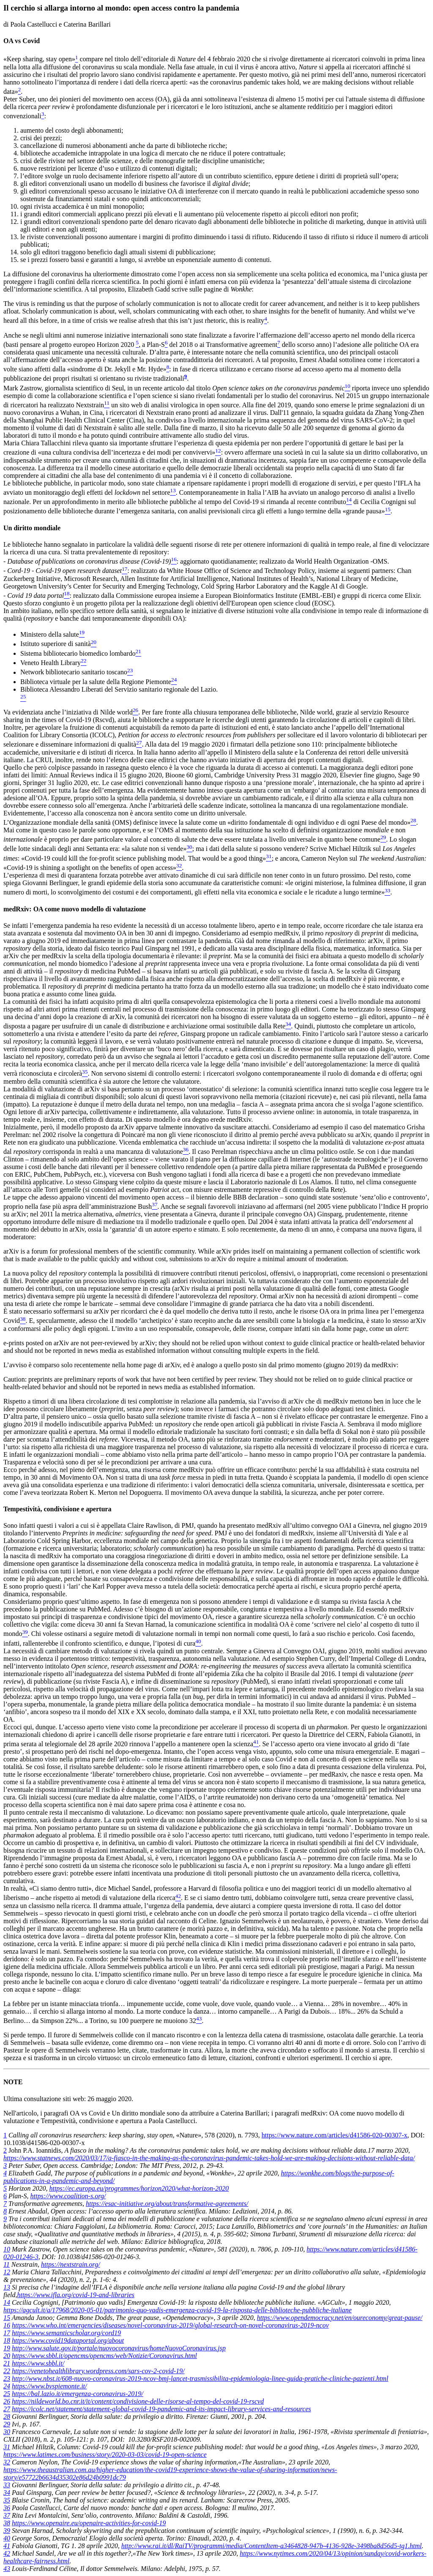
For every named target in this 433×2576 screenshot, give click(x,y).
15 (6, 2317)
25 (6, 2393)
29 (6, 2424)
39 (6, 2530)
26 (6, 2401)
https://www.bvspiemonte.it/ (49, 2386)
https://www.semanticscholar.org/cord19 (66, 2332)
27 (6, 2408)
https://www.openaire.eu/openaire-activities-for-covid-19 (89, 2523)
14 (6, 2302)
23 (6, 2378)
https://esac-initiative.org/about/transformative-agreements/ (167, 2203)
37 (6, 2515)
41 (6, 2545)
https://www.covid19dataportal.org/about (68, 2340)
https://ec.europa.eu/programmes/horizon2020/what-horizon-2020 (139, 2188)
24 (6, 2386)
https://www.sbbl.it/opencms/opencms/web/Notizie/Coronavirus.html (104, 2355)
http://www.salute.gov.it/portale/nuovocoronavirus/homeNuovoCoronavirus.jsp (119, 2348)
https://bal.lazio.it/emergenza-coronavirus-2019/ (77, 2393)
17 (6, 2332)
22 (6, 2370)
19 (6, 2348)
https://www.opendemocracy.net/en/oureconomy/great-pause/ (339, 2317)
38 (6, 2523)
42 (6, 2553)
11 (6, 2264)
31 (6, 2447)
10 (6, 2249)
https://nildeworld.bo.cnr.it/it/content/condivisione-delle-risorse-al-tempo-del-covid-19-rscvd (138, 2401)
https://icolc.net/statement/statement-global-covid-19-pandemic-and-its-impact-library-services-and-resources (161, 2408)
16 (6, 2325)
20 (6, 2355)
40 (6, 2538)
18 (6, 2340)
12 (6, 2272)
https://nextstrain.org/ (70, 2264)
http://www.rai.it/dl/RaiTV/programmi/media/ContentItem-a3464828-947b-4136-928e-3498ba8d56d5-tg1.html (271, 2545)
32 (6, 2462)
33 (6, 2485)
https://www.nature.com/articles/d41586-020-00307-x (335, 2135)
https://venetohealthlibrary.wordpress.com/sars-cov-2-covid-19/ (98, 2370)
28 (6, 2416)
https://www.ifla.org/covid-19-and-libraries (75, 2294)
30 (6, 2431)
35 (6, 2500)
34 (6, 2492)
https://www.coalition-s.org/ (68, 2196)
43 (6, 2568)
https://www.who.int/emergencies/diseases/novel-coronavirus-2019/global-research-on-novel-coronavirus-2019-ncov (170, 2325)
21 (6, 2363)
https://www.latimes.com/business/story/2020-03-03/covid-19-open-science (105, 2454)
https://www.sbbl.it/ (38, 2363)
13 (6, 2287)
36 (6, 2507)
